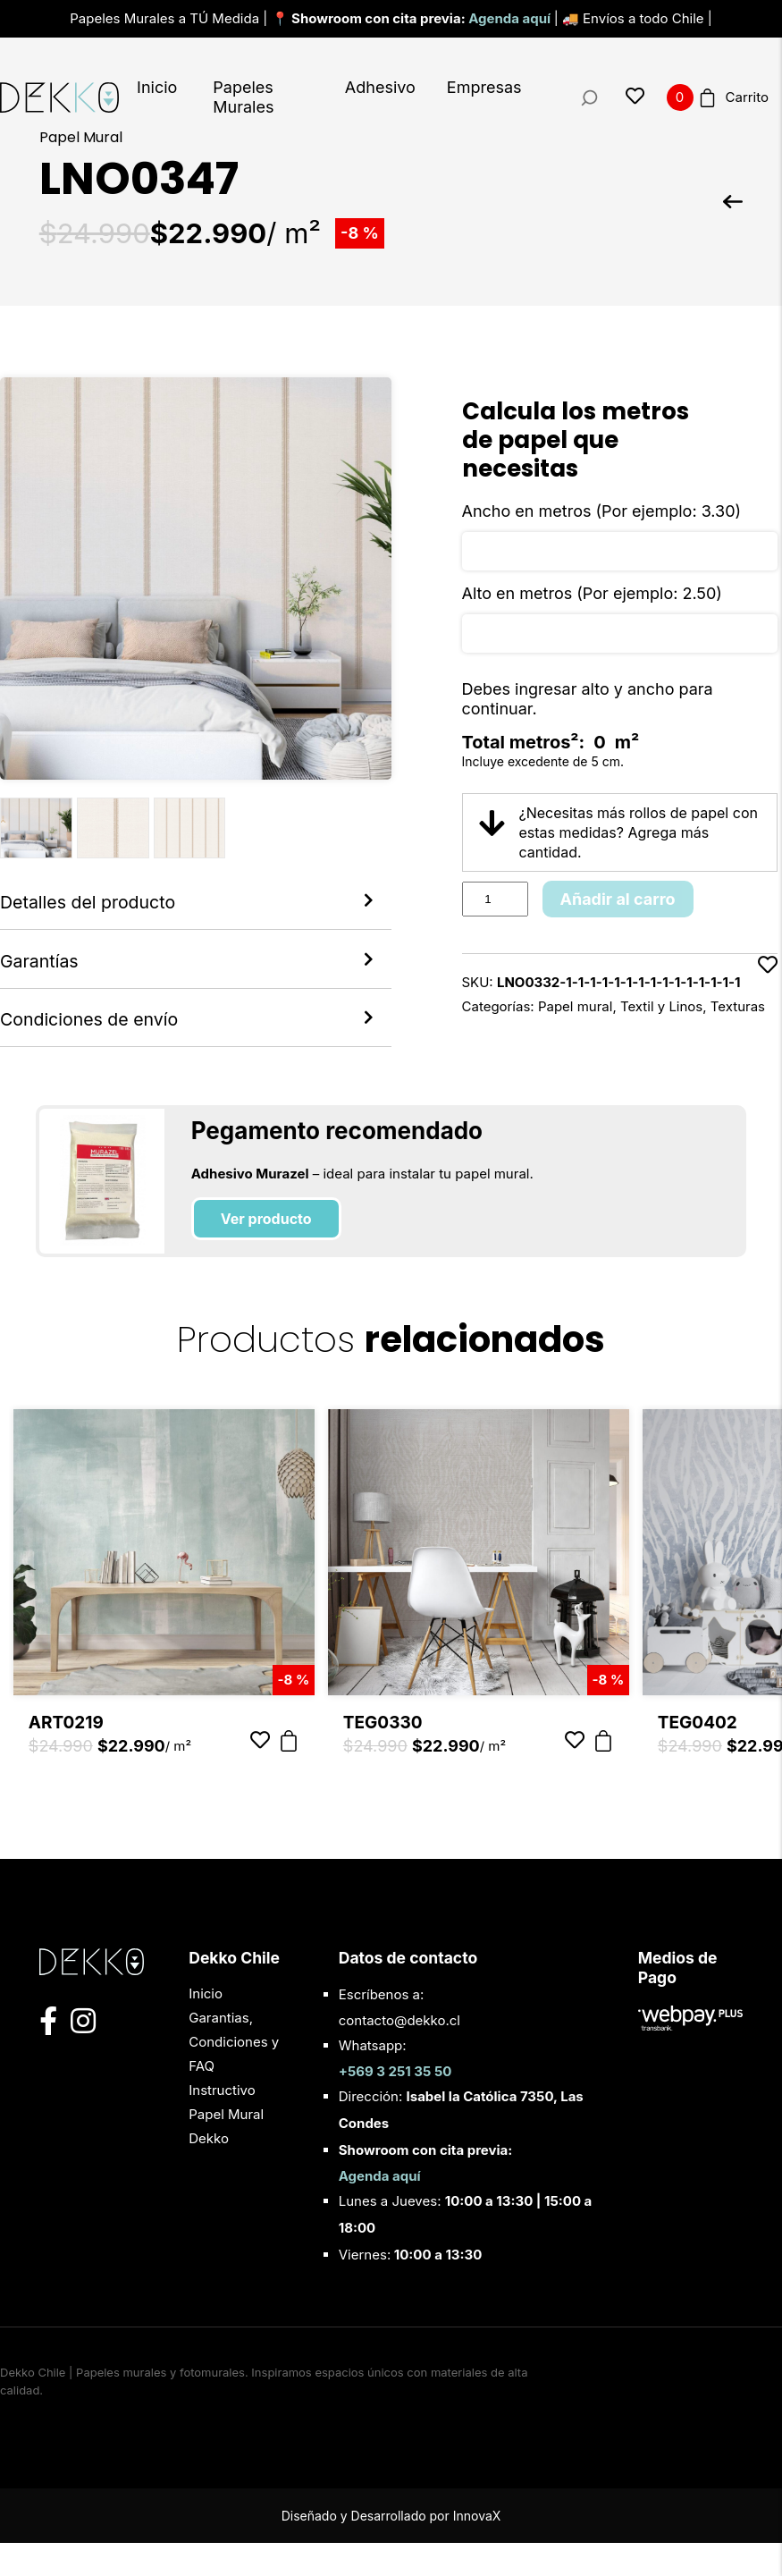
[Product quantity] (495, 899)
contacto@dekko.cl (399, 2053)
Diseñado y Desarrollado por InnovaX (391, 2548)
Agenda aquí (510, 18)
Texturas (738, 1006)
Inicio (157, 87)
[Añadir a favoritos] (768, 986)
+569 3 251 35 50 (395, 2104)
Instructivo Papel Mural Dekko (226, 2147)
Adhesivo (380, 87)
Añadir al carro (618, 899)
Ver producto (266, 1253)
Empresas (484, 87)
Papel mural (575, 1006)
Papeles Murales (243, 97)
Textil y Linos (661, 1006)
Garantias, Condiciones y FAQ (234, 2074)
